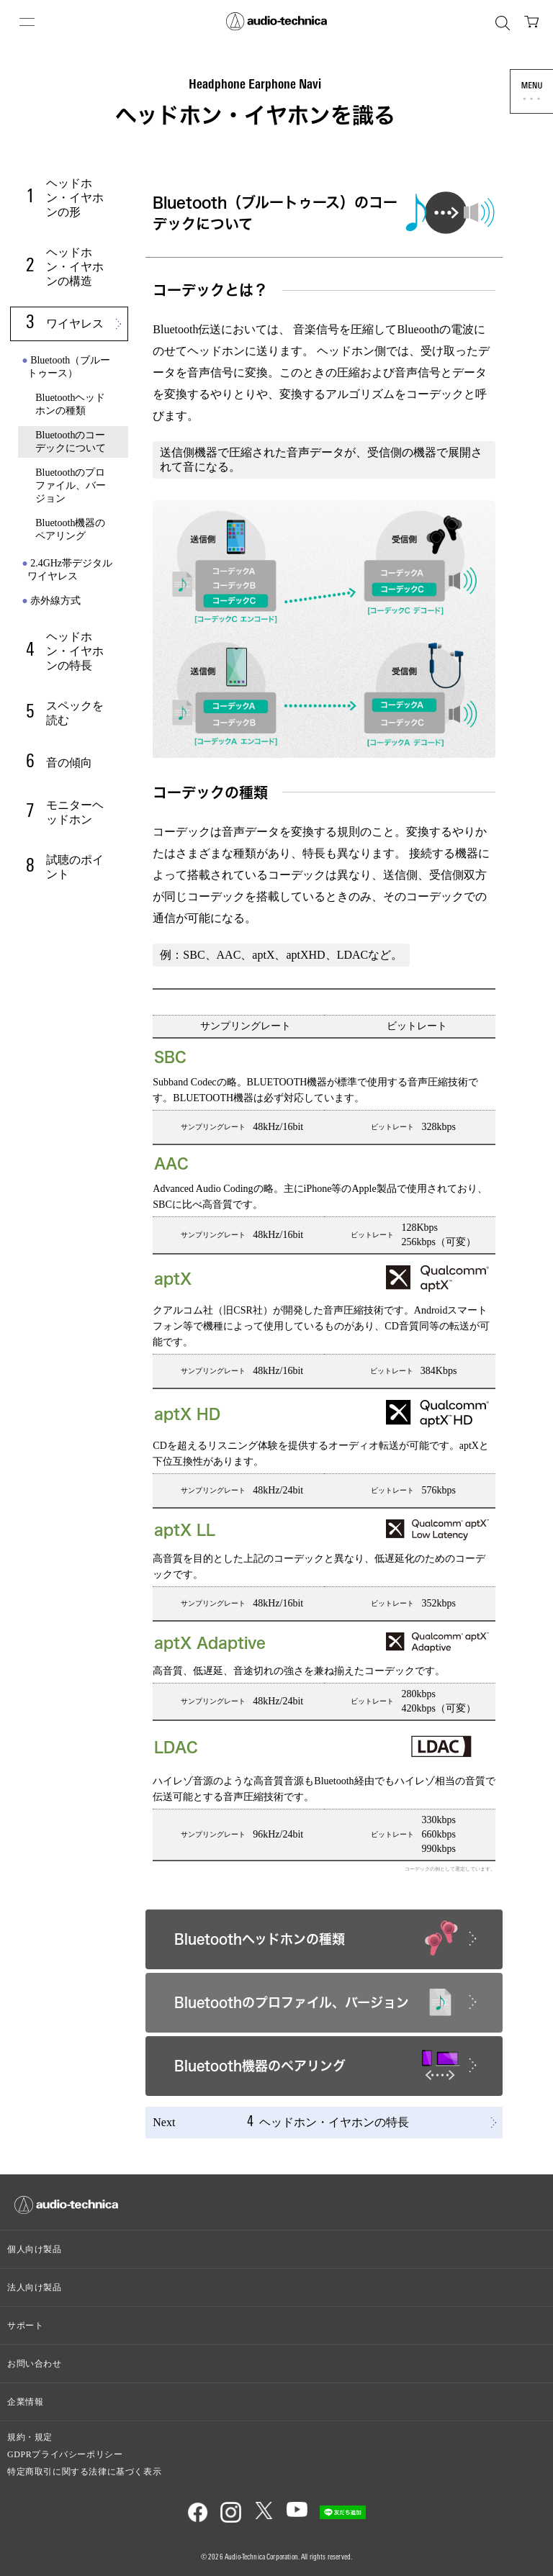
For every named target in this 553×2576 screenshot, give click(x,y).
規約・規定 (30, 2437)
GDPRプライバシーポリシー (64, 2454)
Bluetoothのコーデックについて (70, 441)
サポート (25, 2325)
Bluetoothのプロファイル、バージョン (70, 485)
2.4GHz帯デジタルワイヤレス (69, 570)
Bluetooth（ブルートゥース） (68, 367)
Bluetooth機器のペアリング (70, 529)
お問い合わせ (34, 2364)
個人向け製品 (34, 2249)
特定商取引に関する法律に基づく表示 (84, 2472)
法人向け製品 (34, 2287)
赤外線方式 (55, 600)
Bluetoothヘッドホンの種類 (70, 404)
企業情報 (25, 2402)
